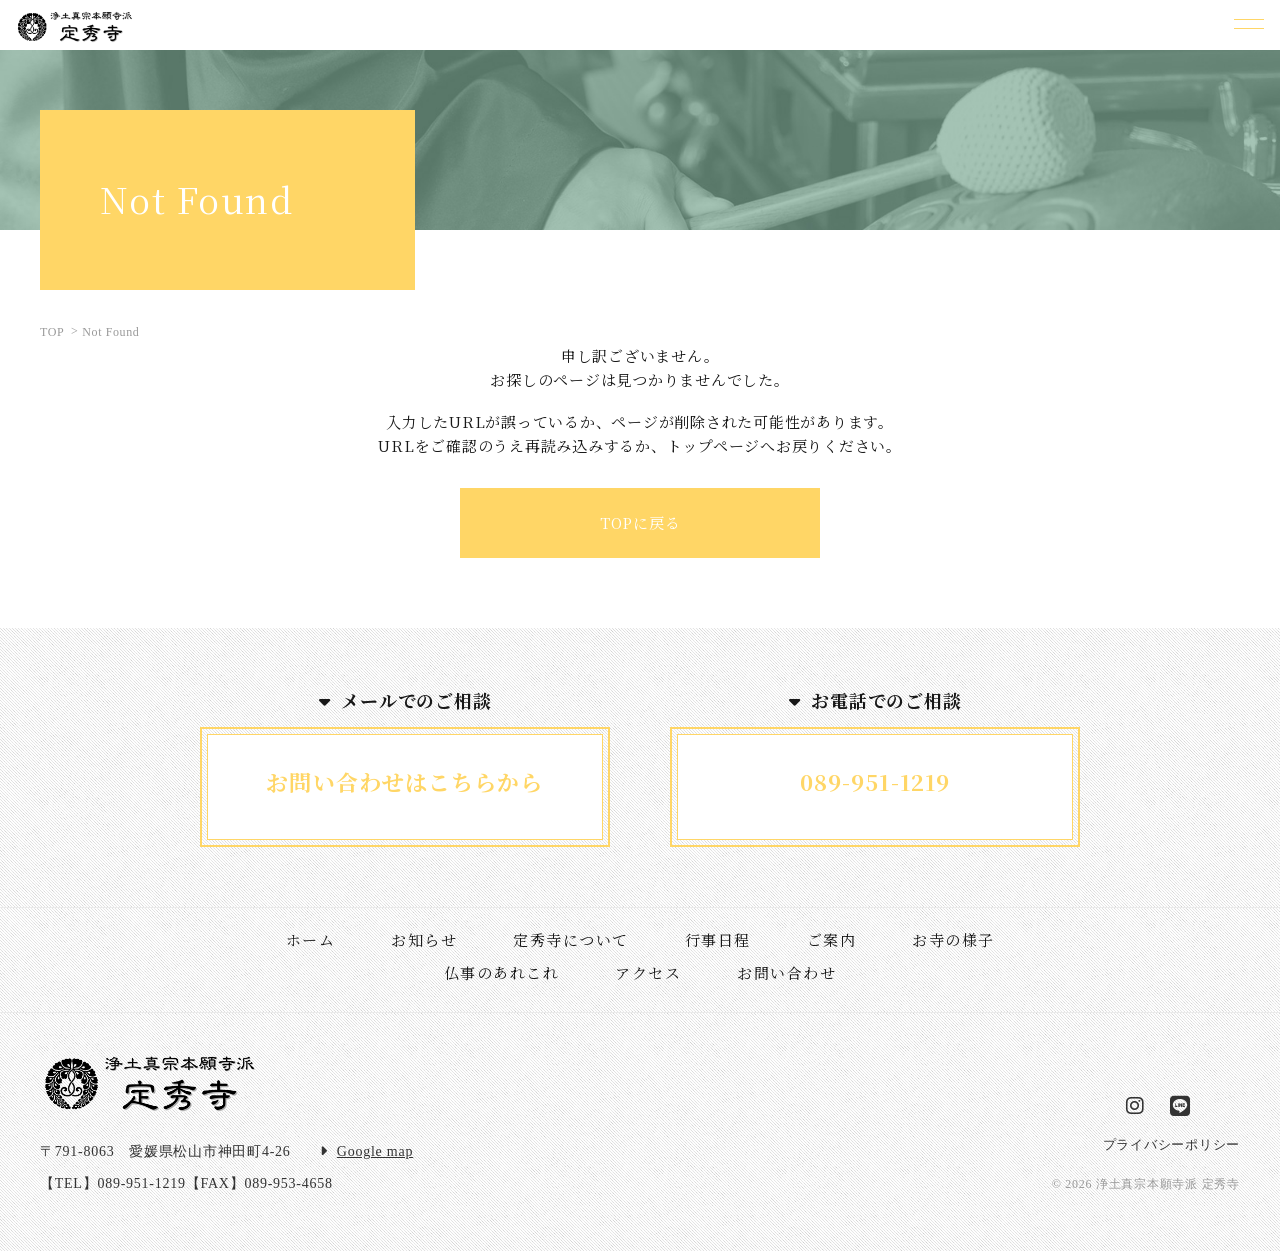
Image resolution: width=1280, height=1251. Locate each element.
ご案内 (832, 939)
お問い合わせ (786, 972)
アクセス (648, 972)
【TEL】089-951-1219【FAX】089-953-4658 (186, 1183)
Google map (375, 1151)
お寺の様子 (953, 939)
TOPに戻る (640, 522)
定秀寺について (571, 939)
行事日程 (718, 939)
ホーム (311, 939)
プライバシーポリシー (1172, 1144)
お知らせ (424, 939)
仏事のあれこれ (502, 972)
